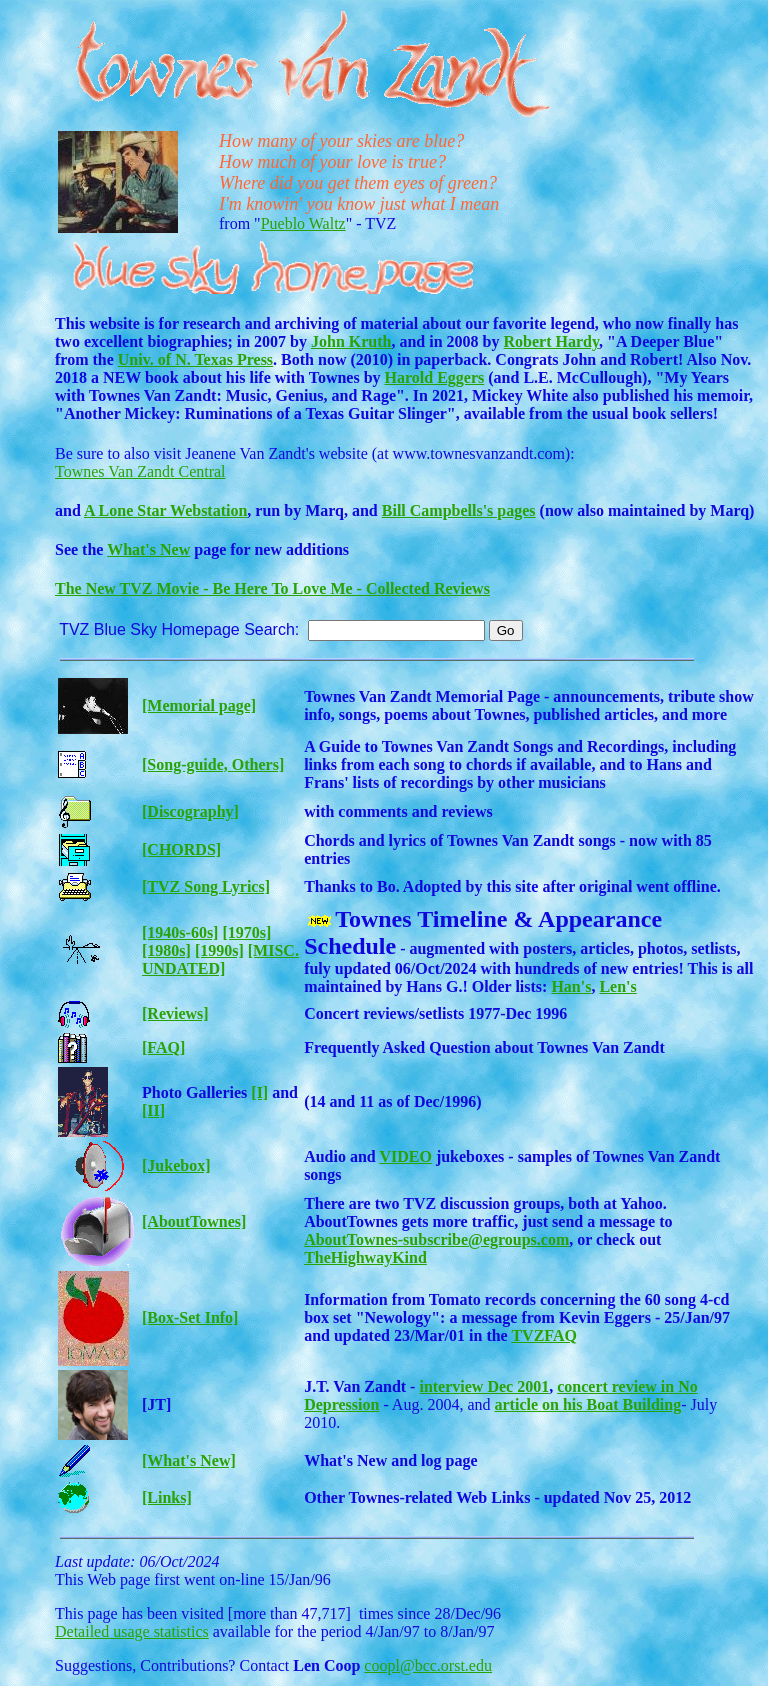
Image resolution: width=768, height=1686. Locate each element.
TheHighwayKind (365, 1257)
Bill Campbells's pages (459, 510)
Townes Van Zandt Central (140, 471)
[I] (259, 1092)
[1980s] (166, 950)
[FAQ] (163, 1047)
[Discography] (190, 811)
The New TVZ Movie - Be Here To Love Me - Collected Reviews (272, 588)
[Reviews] (175, 1013)
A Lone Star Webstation (165, 510)
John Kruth (351, 341)
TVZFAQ (543, 1335)
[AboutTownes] (194, 1221)
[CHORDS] (181, 849)
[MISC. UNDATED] (220, 959)
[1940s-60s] (180, 932)
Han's (571, 986)
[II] (153, 1110)
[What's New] (189, 1460)
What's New (148, 549)
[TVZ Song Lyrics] (206, 886)
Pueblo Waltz (303, 223)
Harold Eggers (435, 377)
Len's (617, 986)
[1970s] (246, 932)
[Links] (167, 1497)
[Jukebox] (176, 1165)
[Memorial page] (199, 705)
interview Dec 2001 (484, 1386)
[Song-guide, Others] (213, 764)
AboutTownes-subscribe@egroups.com (436, 1239)
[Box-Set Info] (190, 1317)
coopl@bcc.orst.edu (428, 1665)
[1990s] (219, 950)
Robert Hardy (552, 341)
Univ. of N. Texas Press (195, 359)
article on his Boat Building (588, 1404)
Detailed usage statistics (132, 1631)
